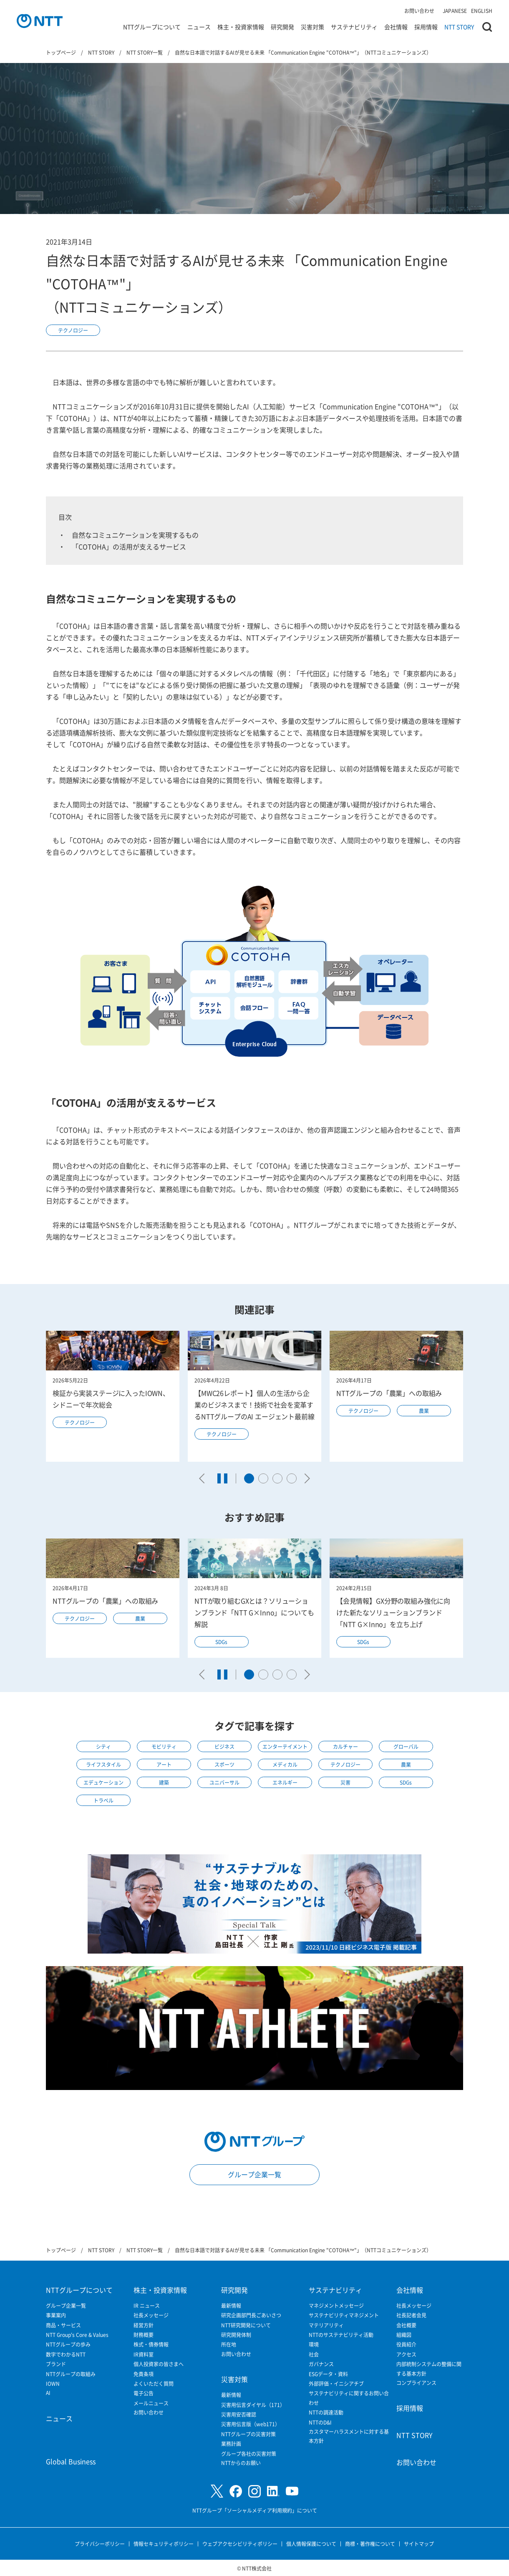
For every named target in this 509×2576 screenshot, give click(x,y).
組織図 (403, 2334)
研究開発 (282, 27)
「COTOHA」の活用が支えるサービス (129, 546)
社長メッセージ (151, 2315)
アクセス (406, 2354)
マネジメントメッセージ (336, 2305)
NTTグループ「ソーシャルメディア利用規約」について (254, 2510)
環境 (314, 2344)
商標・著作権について (370, 2543)
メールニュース (151, 2403)
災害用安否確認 (238, 2414)
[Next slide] (305, 1478)
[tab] (249, 1478)
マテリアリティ (326, 2325)
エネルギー (284, 1782)
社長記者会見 (411, 2315)
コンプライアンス (416, 2382)
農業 (424, 1410)
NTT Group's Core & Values (77, 2334)
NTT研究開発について (246, 2325)
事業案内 (56, 2315)
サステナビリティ (354, 27)
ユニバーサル (224, 1782)
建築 (164, 1782)
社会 (314, 2354)
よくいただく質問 (154, 2383)
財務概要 (144, 2334)
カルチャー (345, 1746)
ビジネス (224, 1746)
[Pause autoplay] (222, 1478)
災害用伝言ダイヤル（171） (253, 2404)
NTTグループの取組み (71, 2373)
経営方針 (144, 2325)
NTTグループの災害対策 (248, 2434)
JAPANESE (455, 10)
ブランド (56, 2363)
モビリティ (163, 1746)
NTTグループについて (152, 27)
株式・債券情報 (151, 2344)
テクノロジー (73, 330)
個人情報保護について (311, 2543)
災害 (345, 1782)
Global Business (71, 2461)
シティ (103, 1746)
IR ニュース (147, 2305)
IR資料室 (144, 2354)
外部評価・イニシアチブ (336, 2383)
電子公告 (144, 2393)
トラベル (103, 1800)
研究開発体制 (236, 2334)
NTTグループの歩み (68, 2344)
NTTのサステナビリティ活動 (341, 2334)
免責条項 (144, 2373)
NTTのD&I (320, 2422)
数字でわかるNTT (66, 2354)
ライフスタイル (103, 1764)
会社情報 (396, 27)
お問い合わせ (419, 10)
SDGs (221, 1641)
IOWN (53, 2383)
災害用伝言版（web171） (250, 2423)
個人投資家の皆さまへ (159, 2363)
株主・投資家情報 (240, 27)
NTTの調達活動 (326, 2412)
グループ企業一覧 (254, 2174)
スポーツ (224, 1764)
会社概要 (406, 2325)
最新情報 (231, 2305)
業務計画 (231, 2443)
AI (48, 2392)
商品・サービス (63, 2325)
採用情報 (426, 27)
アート (163, 1764)
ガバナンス (321, 2363)
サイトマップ (419, 2543)
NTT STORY (459, 27)
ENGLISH (481, 10)
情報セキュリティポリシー (164, 2543)
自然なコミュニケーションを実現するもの (135, 535)
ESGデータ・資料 (328, 2373)
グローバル (405, 1746)
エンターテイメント (284, 1746)
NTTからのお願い (241, 2462)
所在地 (228, 2344)
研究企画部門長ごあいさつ (251, 2315)
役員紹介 (406, 2344)
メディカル (284, 1764)
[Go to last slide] (204, 1478)
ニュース (199, 27)
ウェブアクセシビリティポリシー (239, 2543)
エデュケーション (103, 1782)
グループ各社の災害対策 (248, 2453)
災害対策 (312, 27)
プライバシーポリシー (100, 2543)
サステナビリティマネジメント (344, 2315)
